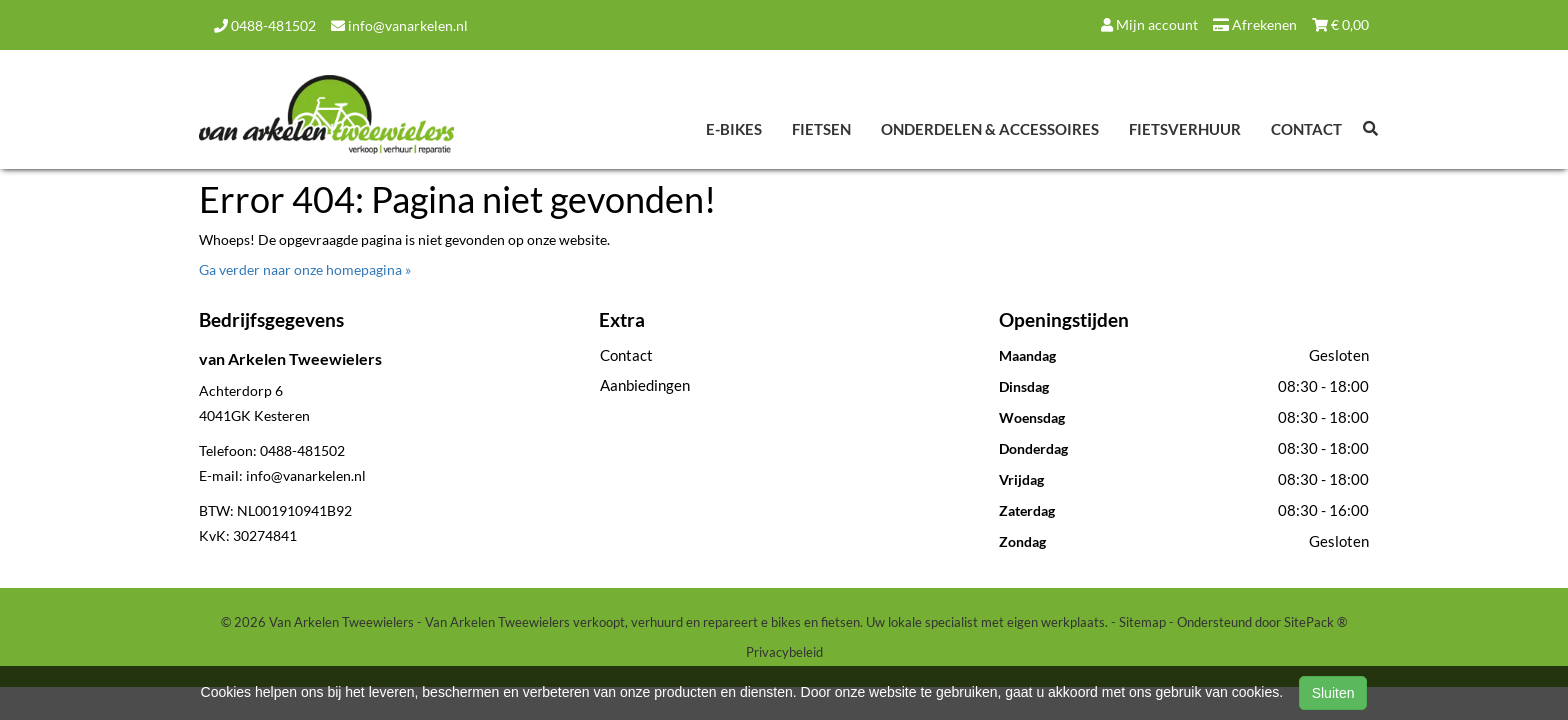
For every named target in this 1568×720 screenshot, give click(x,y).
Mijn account (1149, 24)
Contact (1306, 129)
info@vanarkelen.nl (399, 25)
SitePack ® (1315, 622)
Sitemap (1142, 622)
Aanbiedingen (645, 385)
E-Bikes (734, 129)
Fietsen (821, 129)
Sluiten (1333, 693)
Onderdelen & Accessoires (990, 129)
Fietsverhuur (1185, 129)
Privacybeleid (784, 652)
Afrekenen (1255, 24)
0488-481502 (265, 25)
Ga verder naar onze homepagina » (305, 269)
